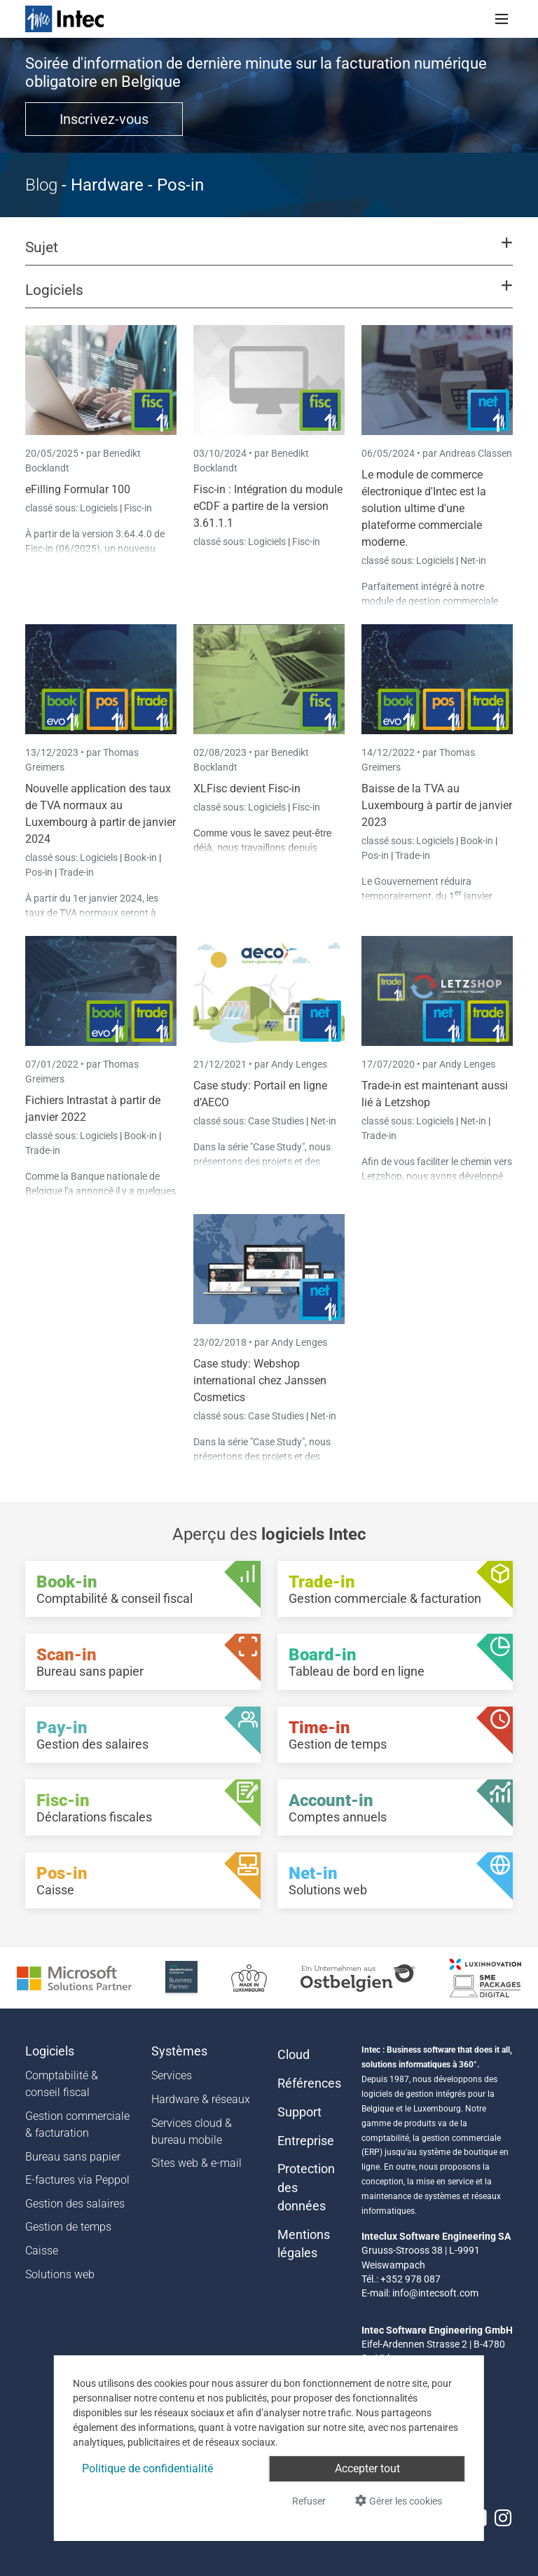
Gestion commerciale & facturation (77, 2124)
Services (171, 2075)
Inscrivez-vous (104, 119)
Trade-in (76, 872)
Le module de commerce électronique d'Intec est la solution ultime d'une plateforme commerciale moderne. (423, 508)
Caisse (41, 2250)
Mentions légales (303, 2244)
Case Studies (277, 1121)
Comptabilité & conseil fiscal (61, 2084)
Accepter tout (367, 2468)
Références (309, 2083)
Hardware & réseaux (200, 2099)
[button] (269, 253)
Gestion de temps (68, 2226)
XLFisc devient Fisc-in (247, 788)
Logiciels (100, 508)
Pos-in (39, 872)
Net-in (473, 560)
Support (299, 2112)
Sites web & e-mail (196, 2163)
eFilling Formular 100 (77, 489)
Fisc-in (138, 508)
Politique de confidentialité (147, 2468)
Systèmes (179, 2051)
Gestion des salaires (75, 2203)
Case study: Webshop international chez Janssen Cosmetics (259, 1380)
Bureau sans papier (72, 2156)
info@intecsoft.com (435, 2293)
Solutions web (60, 2274)
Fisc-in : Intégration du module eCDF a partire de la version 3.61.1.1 (268, 506)
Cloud (293, 2055)
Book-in (140, 857)
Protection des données (306, 2187)
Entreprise (305, 2141)
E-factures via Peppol (77, 2179)
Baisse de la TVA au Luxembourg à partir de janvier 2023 (436, 805)
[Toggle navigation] (501, 19)
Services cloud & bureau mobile (191, 2131)
